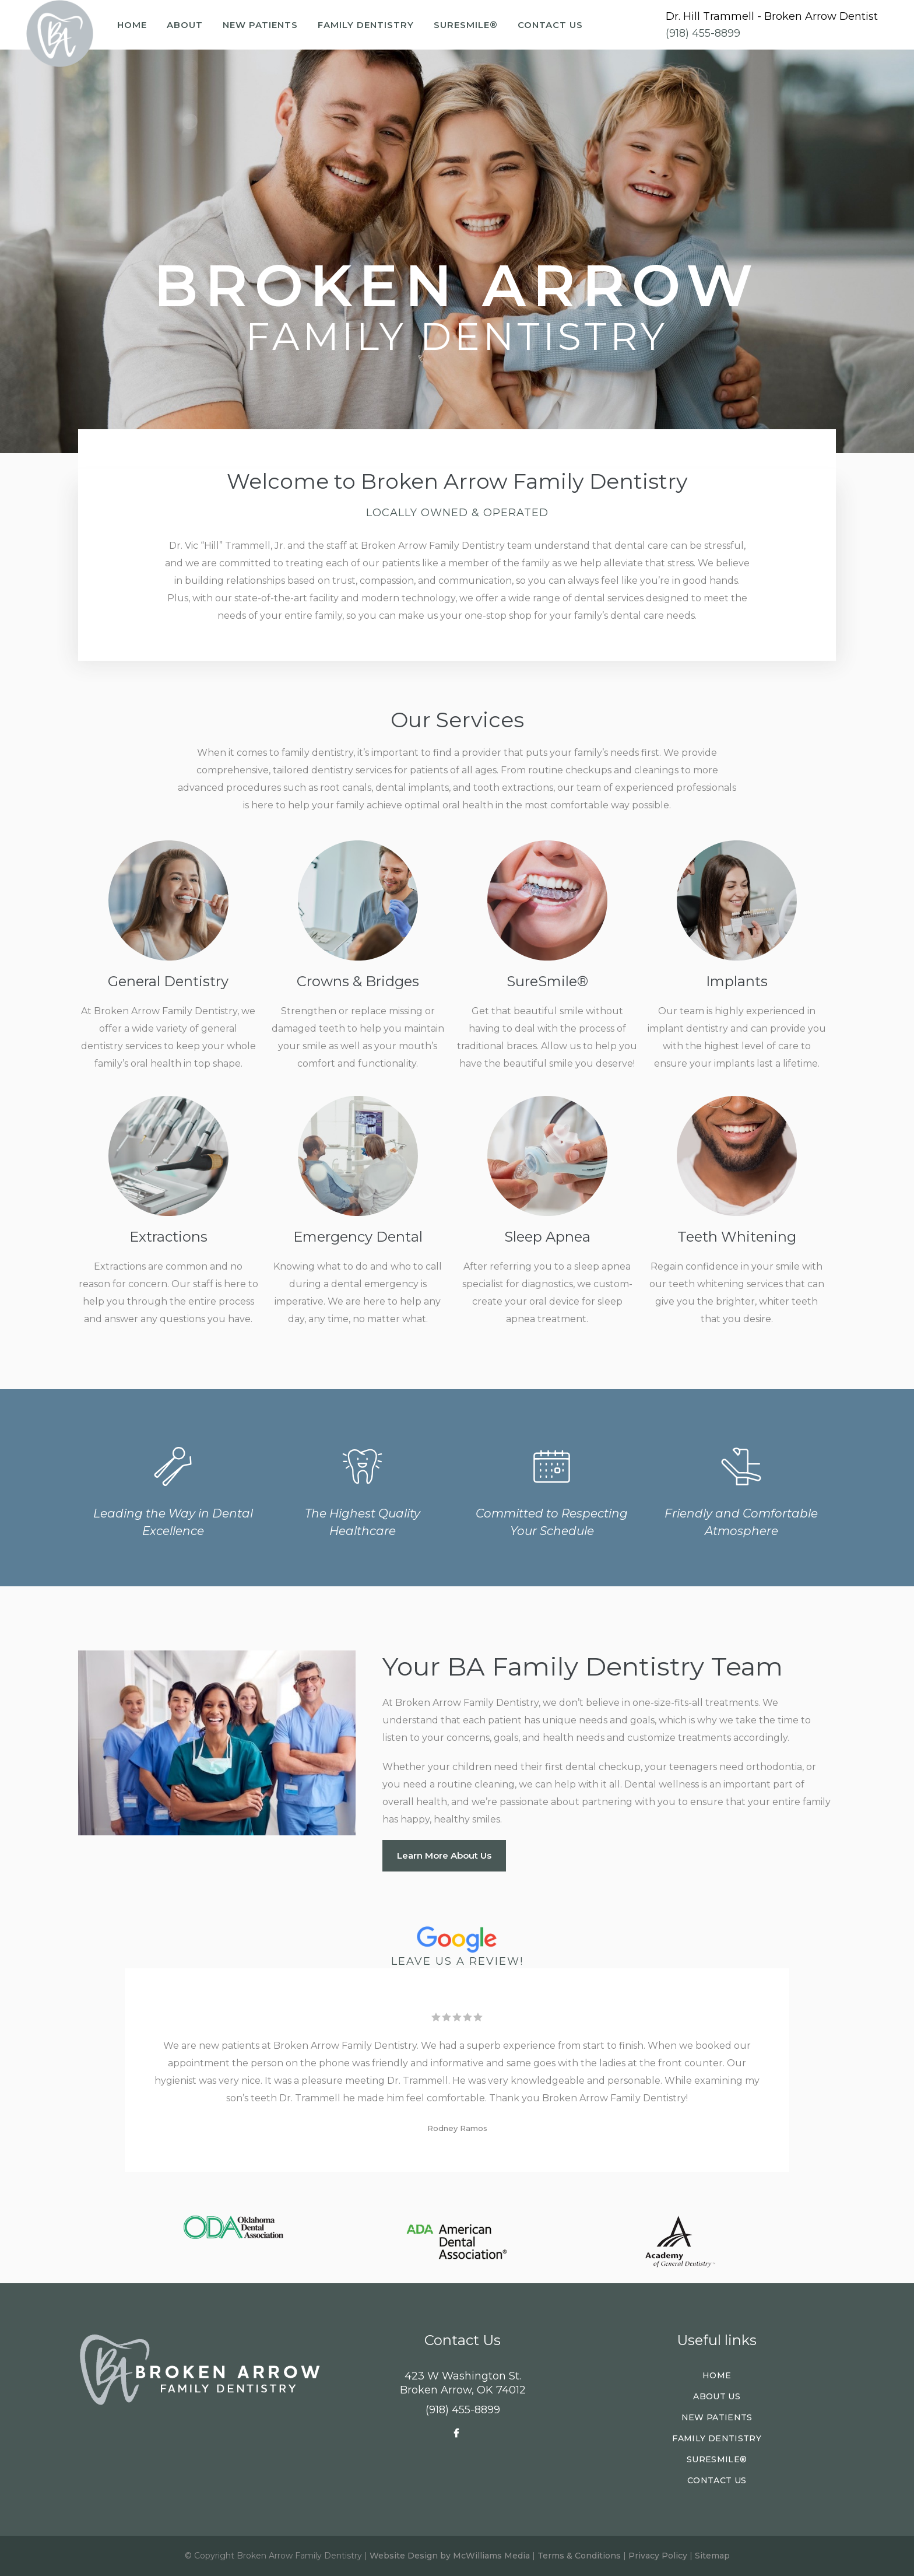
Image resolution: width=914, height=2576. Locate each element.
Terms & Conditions (579, 2555)
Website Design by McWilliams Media (450, 2555)
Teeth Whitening (736, 1236)
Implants (737, 981)
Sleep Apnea (547, 1236)
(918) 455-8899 (703, 33)
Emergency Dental (358, 1236)
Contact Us (717, 2480)
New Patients (717, 2417)
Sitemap (712, 2555)
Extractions (168, 1236)
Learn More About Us (444, 1855)
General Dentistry (168, 981)
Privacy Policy (657, 2555)
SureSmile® (547, 981)
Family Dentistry (716, 2438)
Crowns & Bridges (358, 981)
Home (716, 2375)
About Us (716, 2396)
